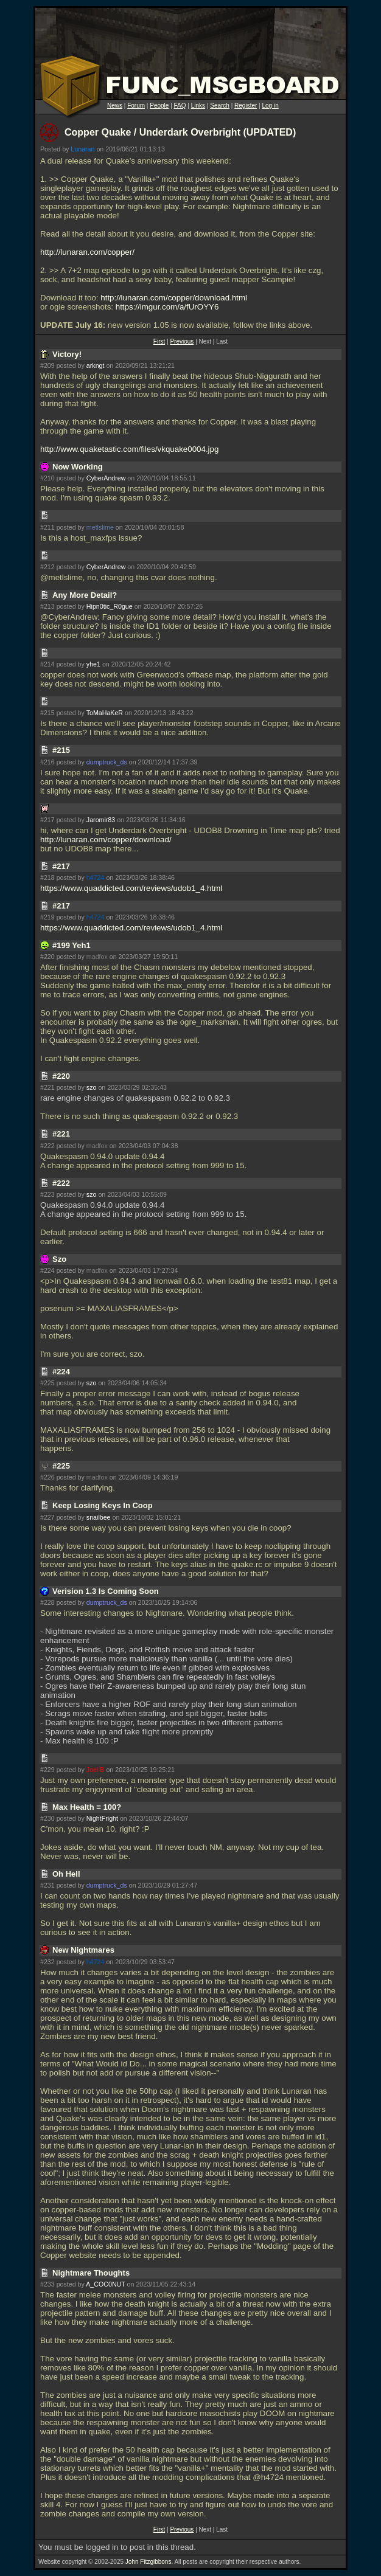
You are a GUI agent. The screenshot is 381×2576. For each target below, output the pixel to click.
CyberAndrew (106, 478)
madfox (97, 956)
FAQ (180, 105)
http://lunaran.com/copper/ (87, 252)
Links (198, 105)
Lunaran (82, 149)
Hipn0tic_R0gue (109, 606)
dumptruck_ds (106, 762)
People (159, 105)
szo (91, 1087)
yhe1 (93, 664)
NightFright (102, 1818)
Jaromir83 (100, 819)
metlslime (100, 527)
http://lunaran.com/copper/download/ (106, 839)
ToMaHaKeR (104, 712)
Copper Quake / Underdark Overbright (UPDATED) (180, 132)
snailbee (98, 1517)
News (114, 105)
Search (219, 105)
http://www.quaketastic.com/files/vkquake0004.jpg (129, 449)
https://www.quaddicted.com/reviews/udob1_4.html (131, 888)
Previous (182, 341)
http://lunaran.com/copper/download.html (173, 297)
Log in (270, 105)
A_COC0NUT (105, 2284)
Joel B (95, 1769)
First (159, 341)
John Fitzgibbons (148, 2561)
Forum (136, 105)
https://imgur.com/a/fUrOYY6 (167, 306)
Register (245, 105)
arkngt (95, 365)
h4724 (95, 877)
